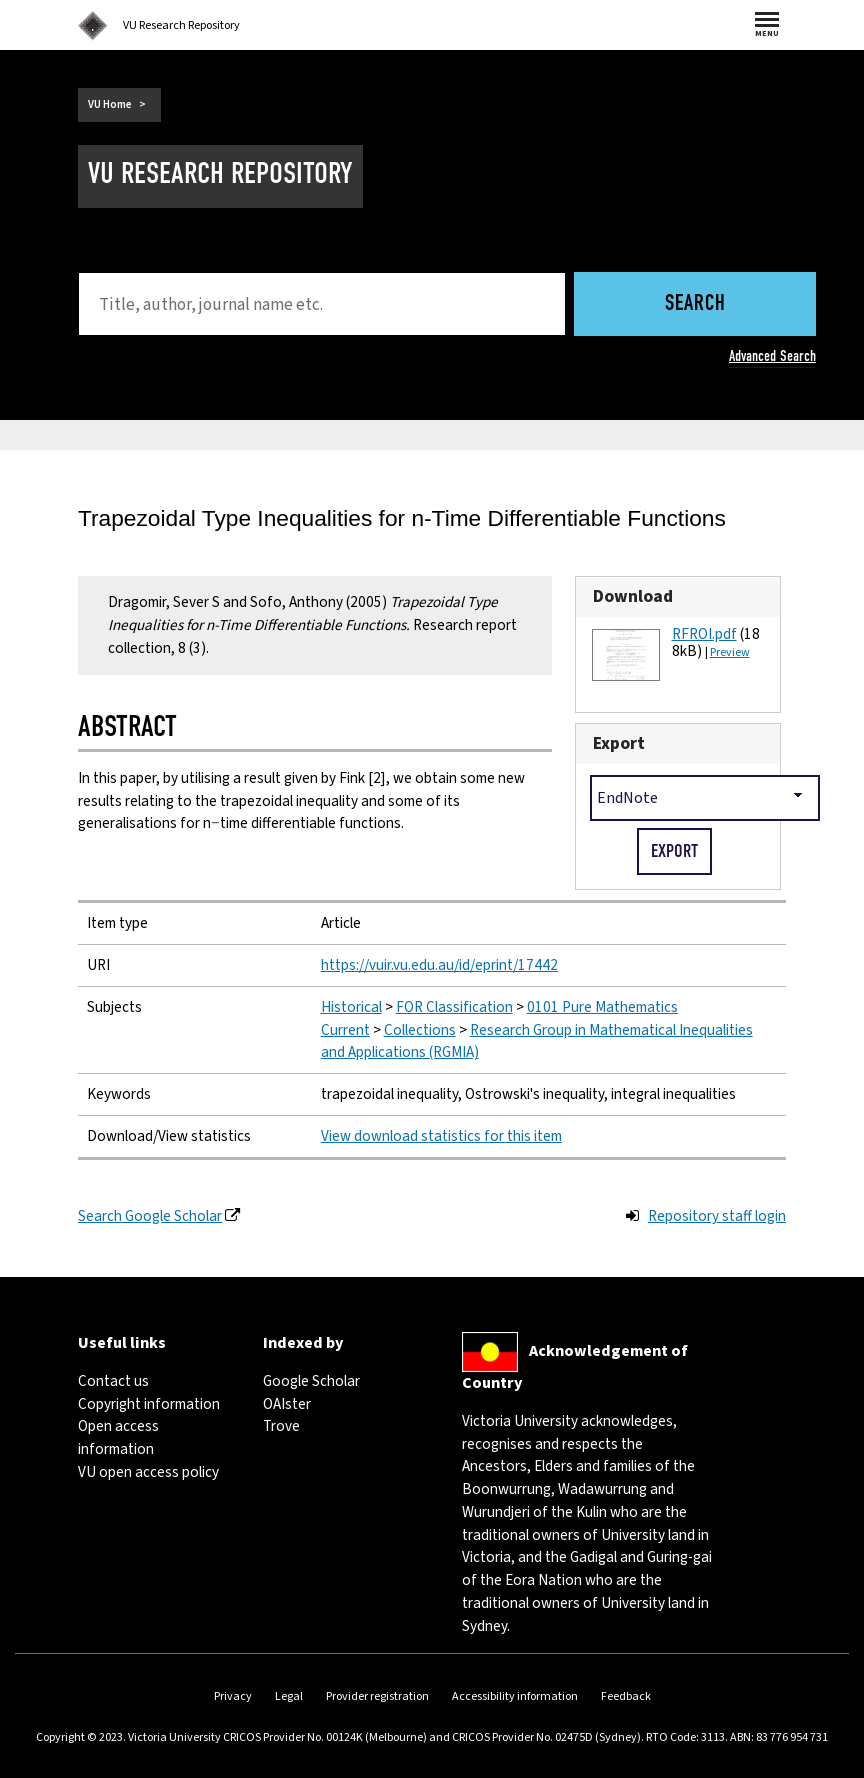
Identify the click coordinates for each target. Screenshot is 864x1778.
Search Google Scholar (150, 1216)
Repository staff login (717, 1216)
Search (695, 304)
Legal (289, 1696)
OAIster (287, 1404)
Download (633, 596)
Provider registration (377, 1696)
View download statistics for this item (441, 1136)
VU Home (110, 104)
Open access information (118, 1437)
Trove (281, 1426)
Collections (420, 1030)
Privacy (233, 1696)
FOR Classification (454, 1007)
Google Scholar (311, 1381)
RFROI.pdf (704, 634)
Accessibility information (515, 1696)
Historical (351, 1007)
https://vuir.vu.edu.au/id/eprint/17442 (439, 965)
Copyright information (149, 1404)
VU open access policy (148, 1472)
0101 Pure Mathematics (602, 1007)
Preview (730, 652)
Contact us (113, 1381)
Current (345, 1030)
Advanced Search (772, 356)
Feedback (626, 1696)
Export (619, 743)
